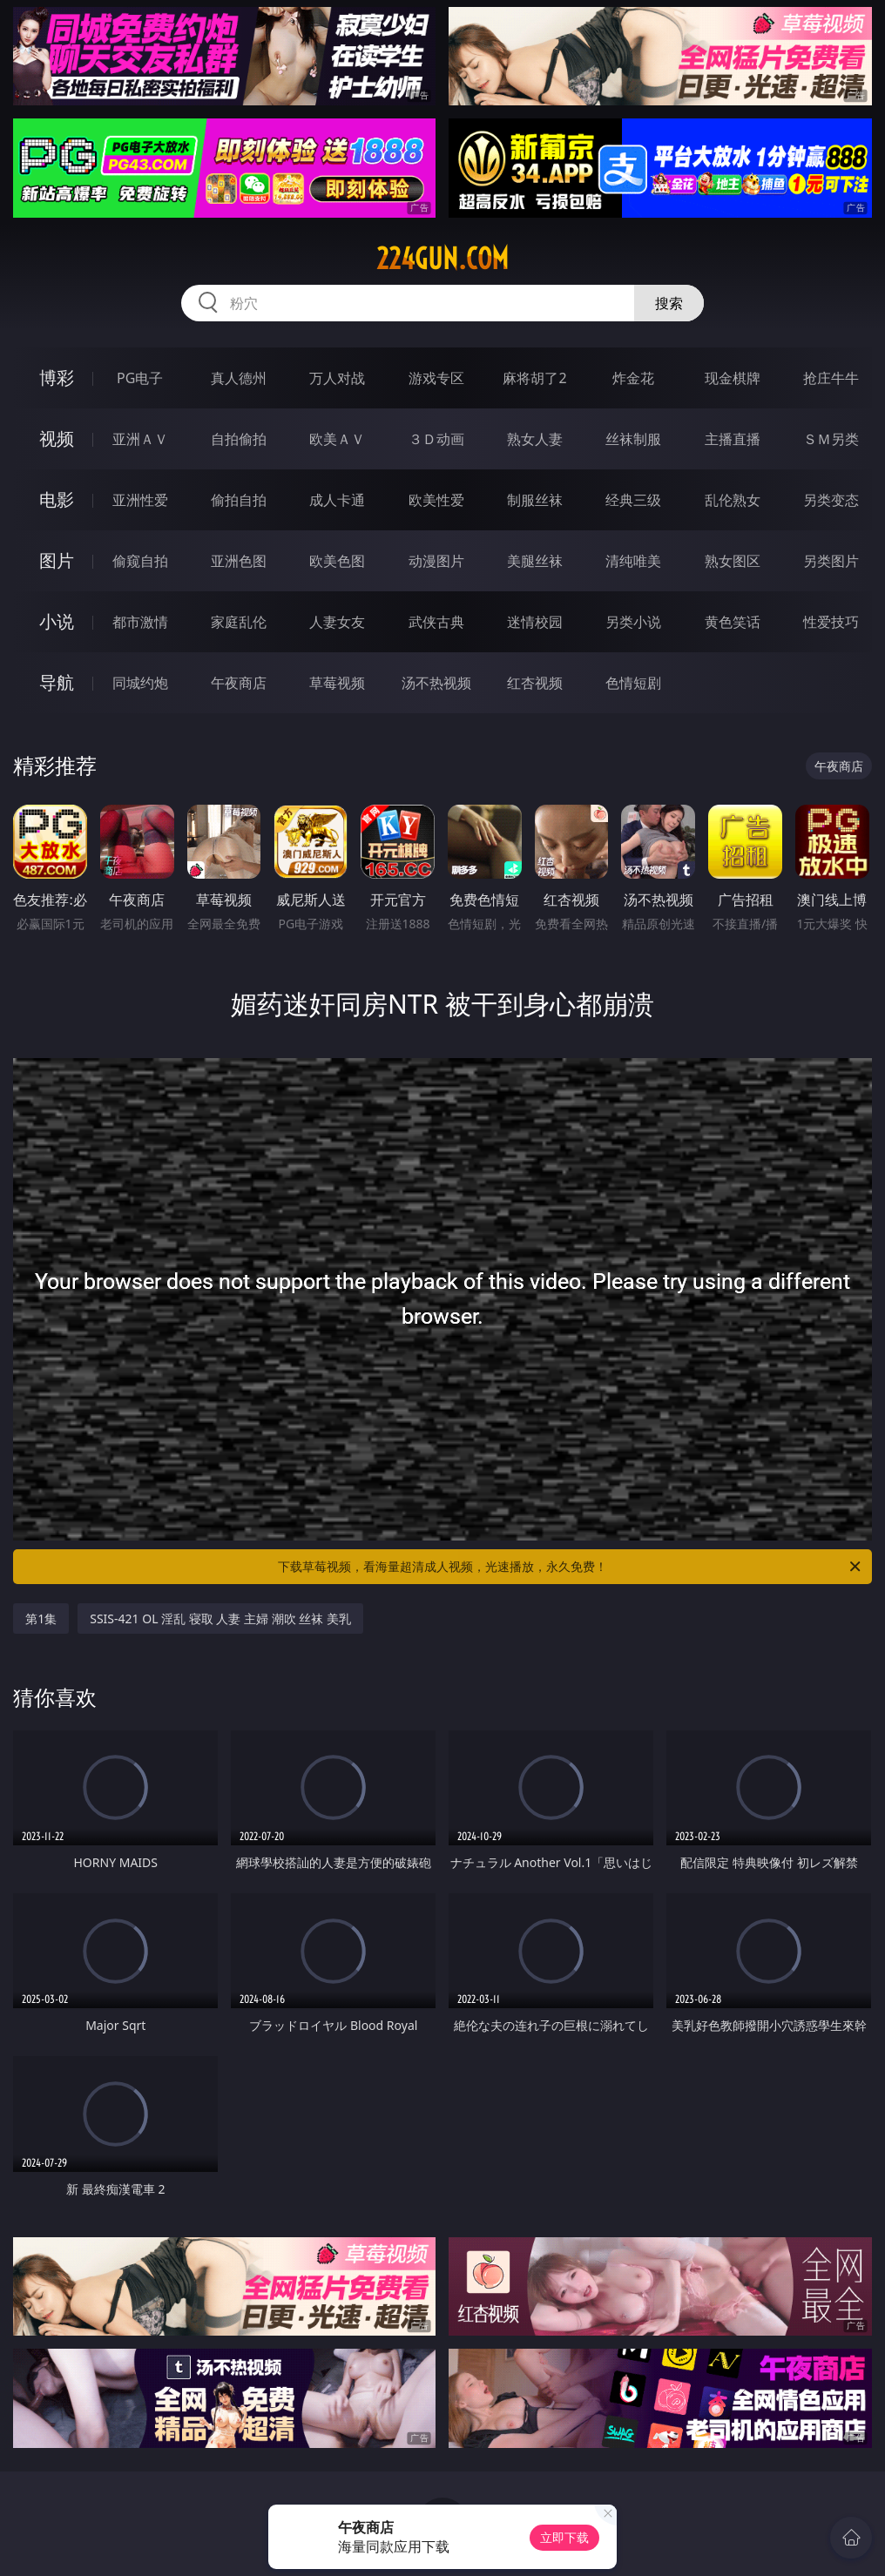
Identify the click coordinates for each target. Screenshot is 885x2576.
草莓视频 (337, 682)
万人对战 (337, 378)
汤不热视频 (436, 682)
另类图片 (831, 560)
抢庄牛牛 (831, 378)
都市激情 (140, 621)
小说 (56, 621)
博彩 (56, 377)
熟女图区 (732, 560)
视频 (56, 438)
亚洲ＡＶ (140, 438)
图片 (56, 560)
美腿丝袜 (535, 560)
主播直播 (732, 438)
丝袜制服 (633, 438)
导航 (56, 682)
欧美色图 (337, 560)
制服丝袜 (535, 499)
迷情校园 (535, 621)
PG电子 (140, 378)
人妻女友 (337, 621)
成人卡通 (337, 499)
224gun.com (442, 258)
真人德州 (239, 378)
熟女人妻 (535, 438)
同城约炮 (140, 682)
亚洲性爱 (140, 499)
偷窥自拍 (140, 560)
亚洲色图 (239, 560)
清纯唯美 (633, 560)
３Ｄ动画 (436, 438)
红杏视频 (535, 682)
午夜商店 (239, 682)
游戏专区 (436, 378)
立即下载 (564, 2537)
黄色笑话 (732, 621)
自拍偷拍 (239, 438)
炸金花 (633, 378)
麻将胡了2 (534, 378)
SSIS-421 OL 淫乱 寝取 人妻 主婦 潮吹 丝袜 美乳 (220, 1618)
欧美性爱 (436, 499)
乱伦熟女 (732, 499)
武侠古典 (436, 621)
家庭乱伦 (239, 621)
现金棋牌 (732, 378)
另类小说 (633, 621)
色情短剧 (633, 682)
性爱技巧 (831, 621)
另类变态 (831, 499)
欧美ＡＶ (337, 438)
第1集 (41, 1618)
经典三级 (633, 499)
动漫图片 (436, 560)
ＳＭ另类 (831, 438)
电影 (56, 499)
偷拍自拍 (239, 499)
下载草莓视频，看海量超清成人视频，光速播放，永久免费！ (570, 1566)
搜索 (669, 303)
